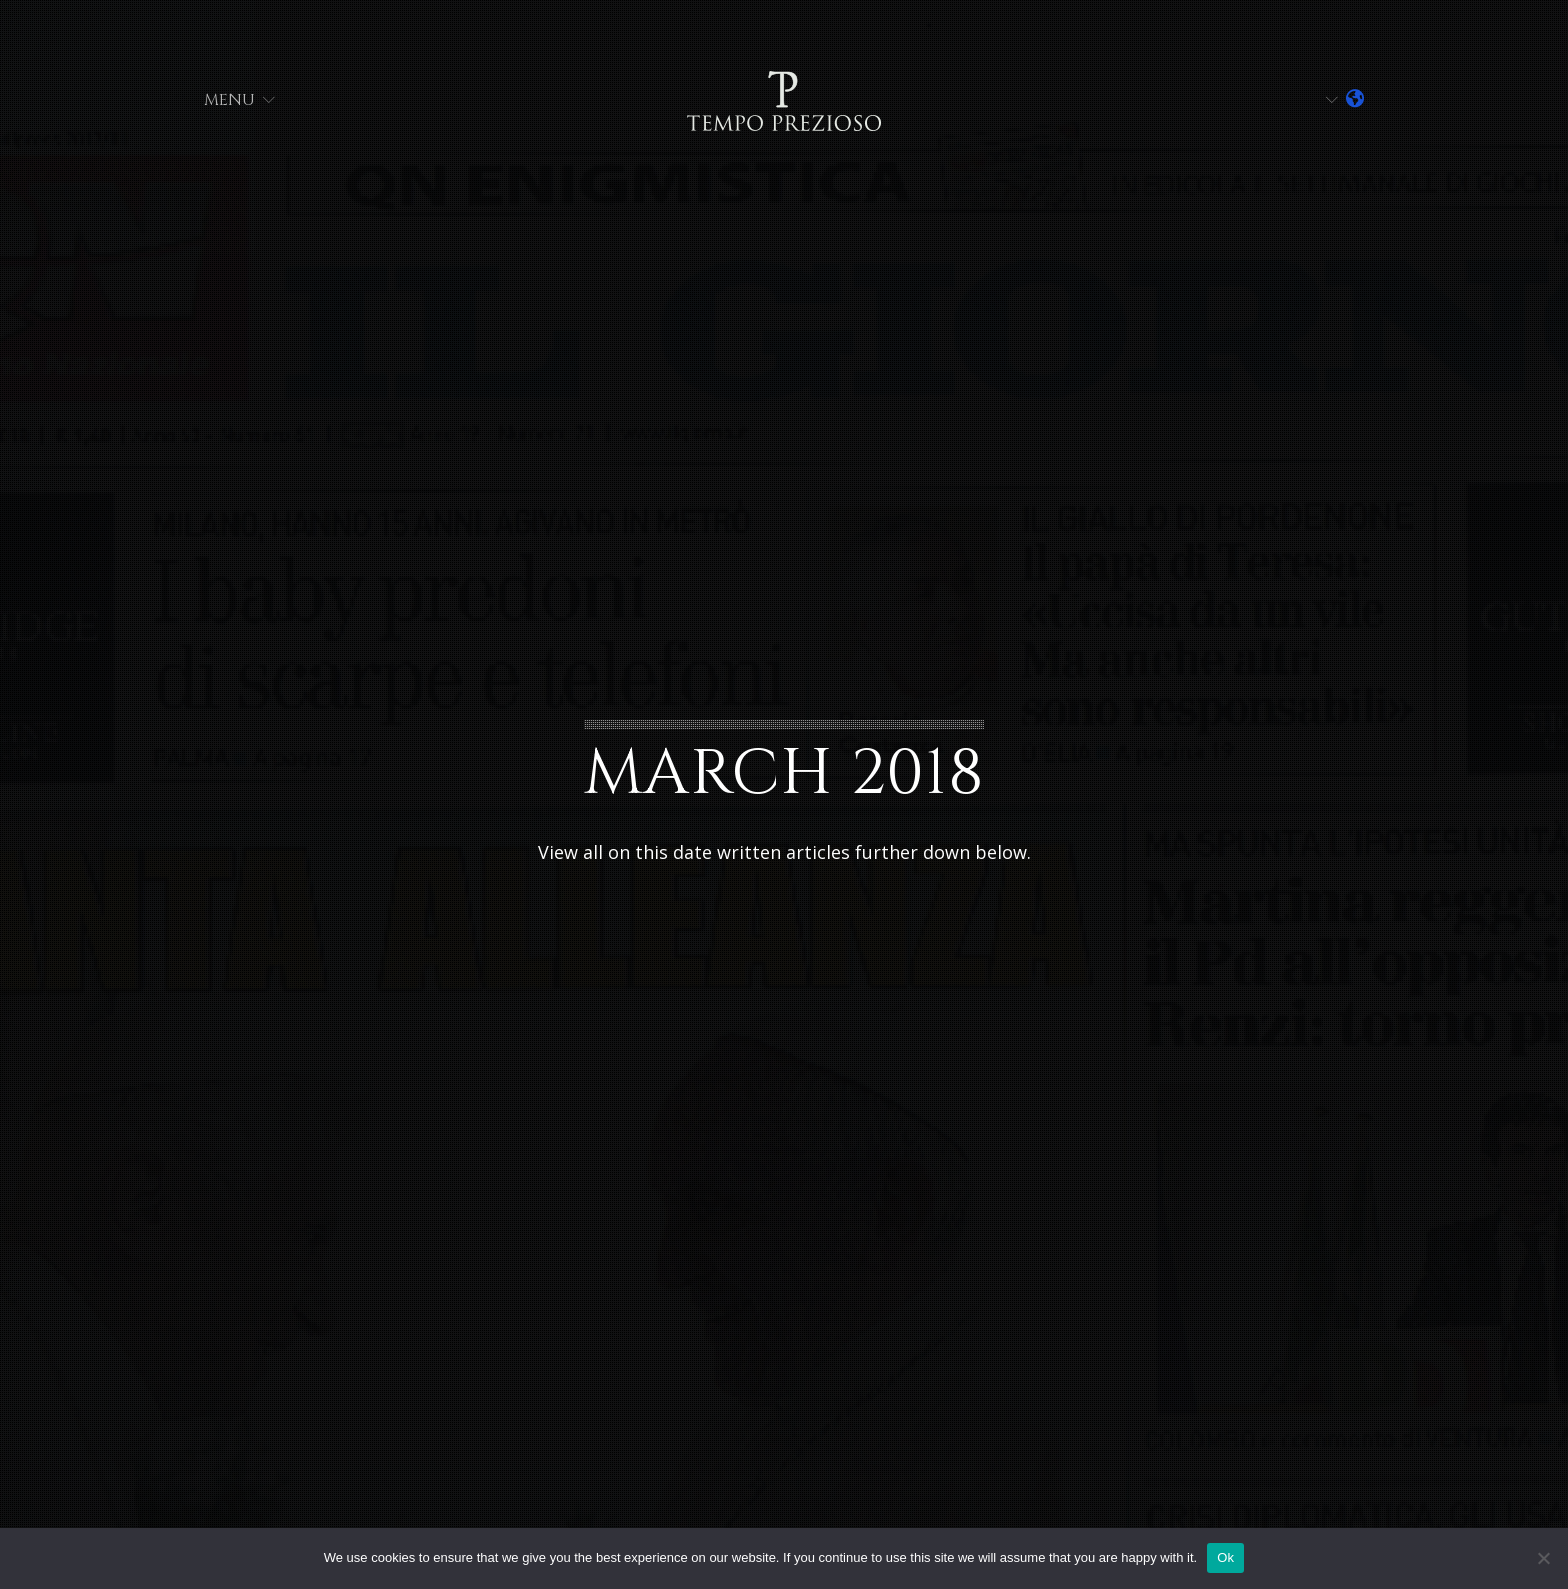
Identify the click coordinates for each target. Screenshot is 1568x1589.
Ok (1225, 1557)
